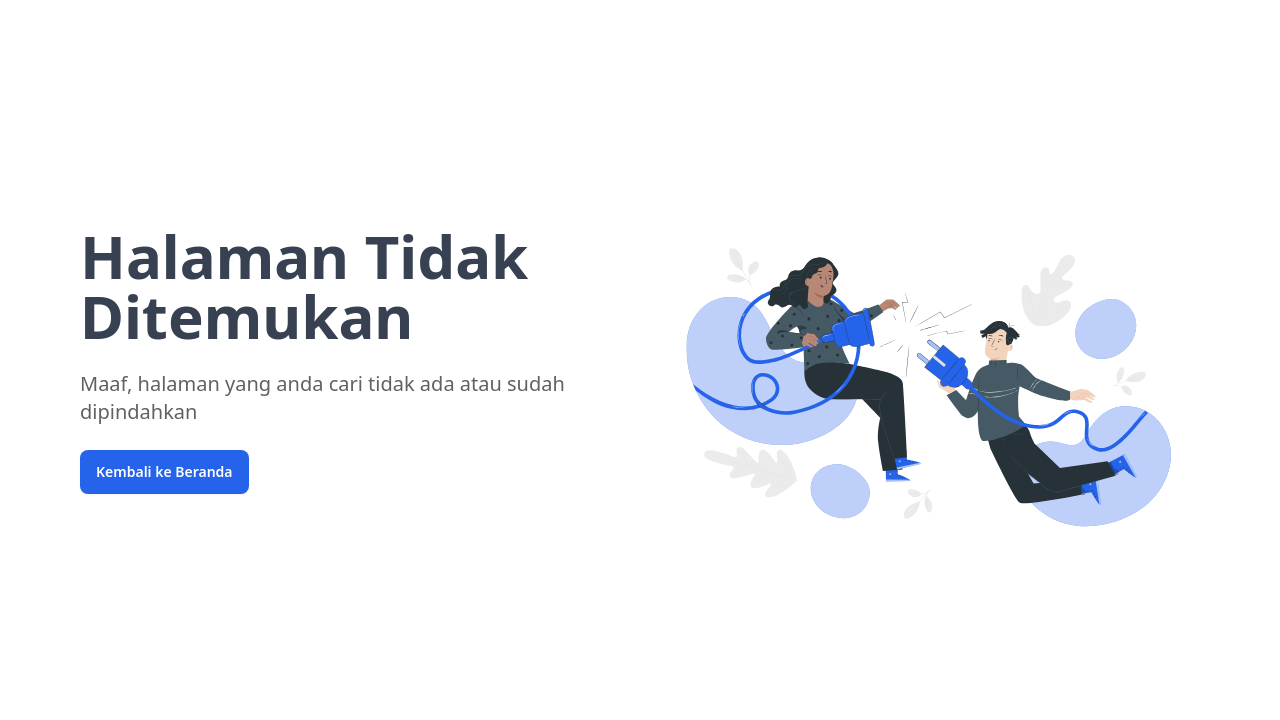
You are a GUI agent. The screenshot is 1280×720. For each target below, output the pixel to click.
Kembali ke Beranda (164, 471)
